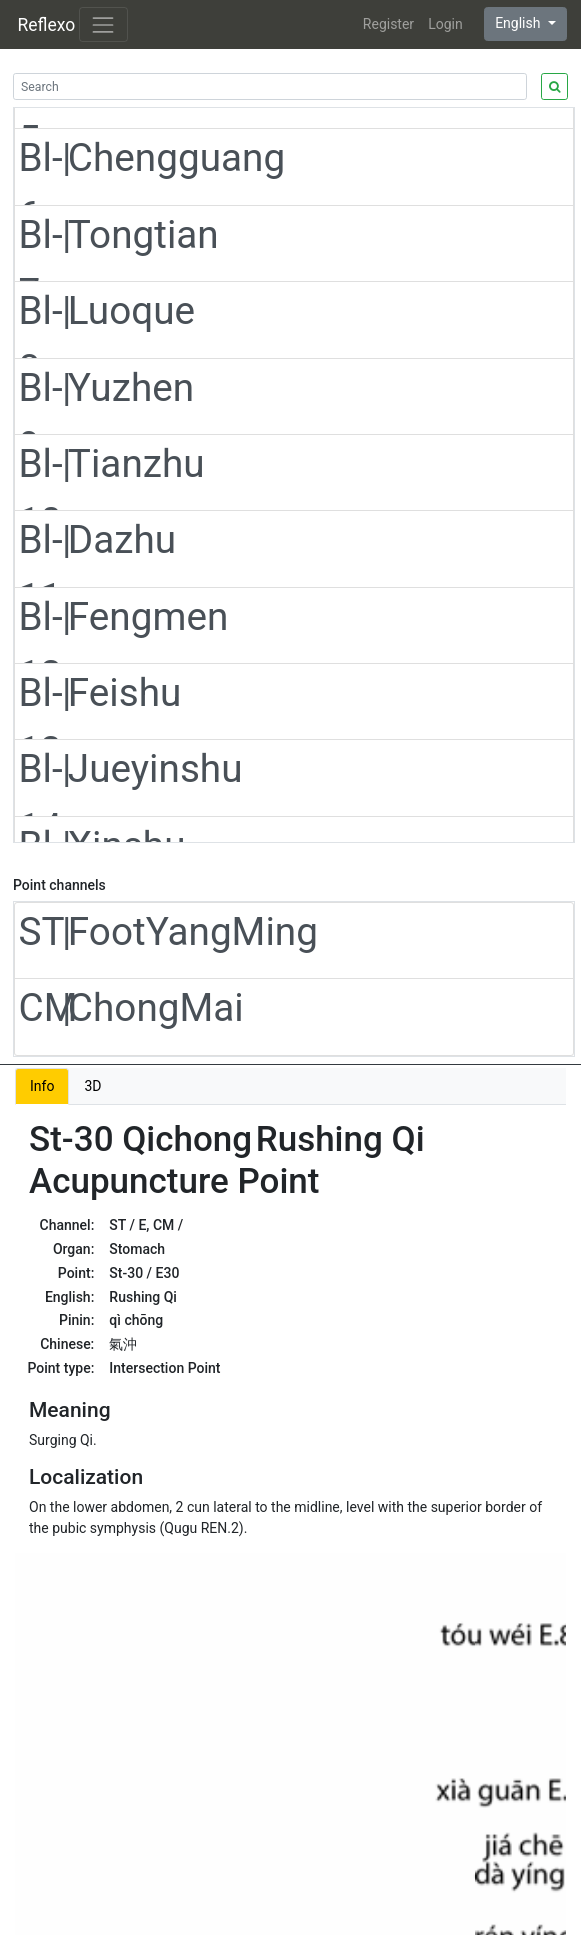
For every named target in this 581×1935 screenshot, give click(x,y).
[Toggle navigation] (103, 24)
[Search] (270, 86)
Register (388, 24)
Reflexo (47, 25)
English (519, 23)
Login (445, 24)
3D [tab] (92, 1086)
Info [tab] (42, 1086)
